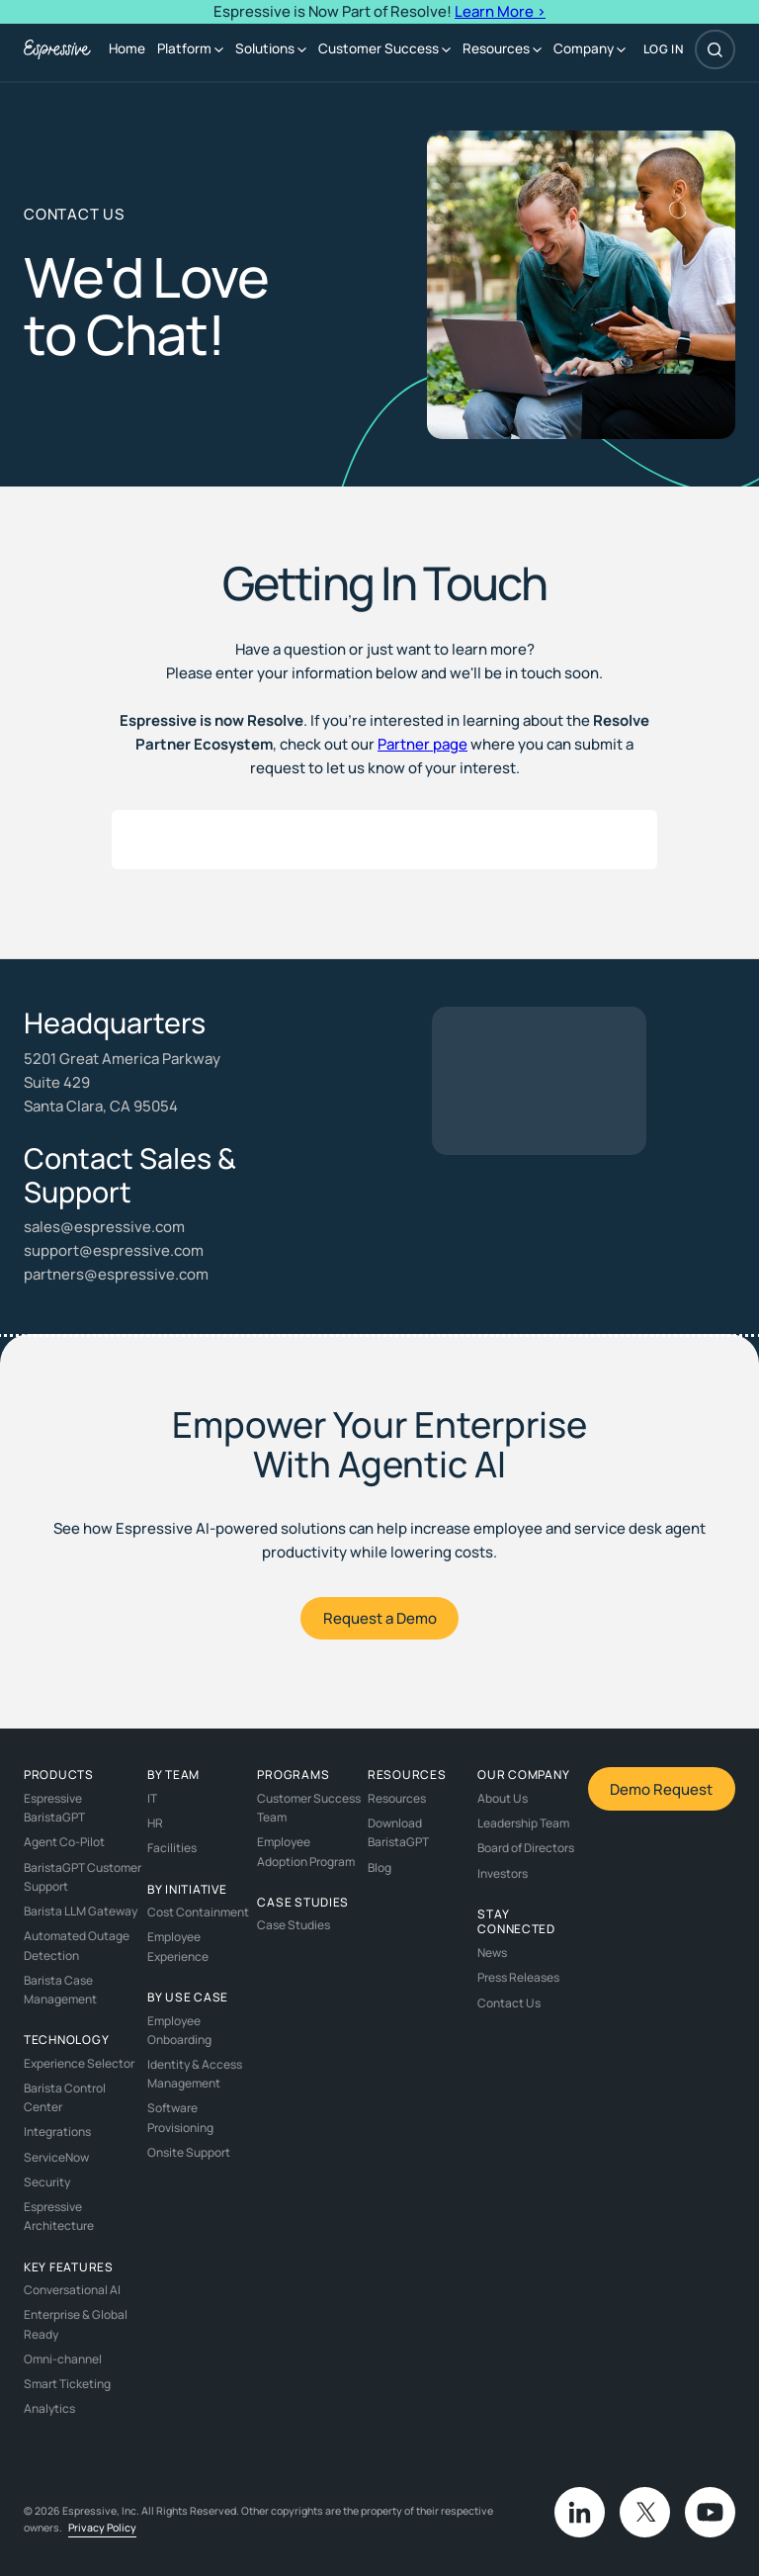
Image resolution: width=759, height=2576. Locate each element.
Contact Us (509, 2003)
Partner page (422, 744)
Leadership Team (523, 1823)
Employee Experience (178, 1946)
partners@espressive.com (116, 1274)
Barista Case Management (60, 1989)
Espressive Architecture (59, 2216)
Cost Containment (198, 1912)
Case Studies (293, 1924)
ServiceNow (56, 2157)
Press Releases (518, 1977)
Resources (397, 1798)
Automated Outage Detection (76, 1945)
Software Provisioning (180, 2117)
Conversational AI (72, 2289)
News (492, 1952)
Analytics (49, 2408)
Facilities (172, 1847)
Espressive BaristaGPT (54, 1807)
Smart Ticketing (67, 2383)
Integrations (57, 2131)
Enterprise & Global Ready (75, 2324)
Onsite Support (188, 2152)
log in (663, 49)
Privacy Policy (102, 2527)
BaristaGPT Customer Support (82, 1877)
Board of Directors (525, 1847)
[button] (190, 49)
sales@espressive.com (104, 1226)
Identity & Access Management (194, 2073)
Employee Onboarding (179, 2030)
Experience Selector (79, 2063)
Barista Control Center (65, 2097)
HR (155, 1823)
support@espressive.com (114, 1250)
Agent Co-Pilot (64, 1841)
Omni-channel (63, 2359)
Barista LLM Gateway (80, 1911)
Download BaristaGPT (398, 1832)
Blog (379, 1867)
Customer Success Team (309, 1807)
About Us (502, 1798)
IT (152, 1798)
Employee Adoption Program (306, 1851)
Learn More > (500, 11)
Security (47, 2182)
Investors (502, 1873)
